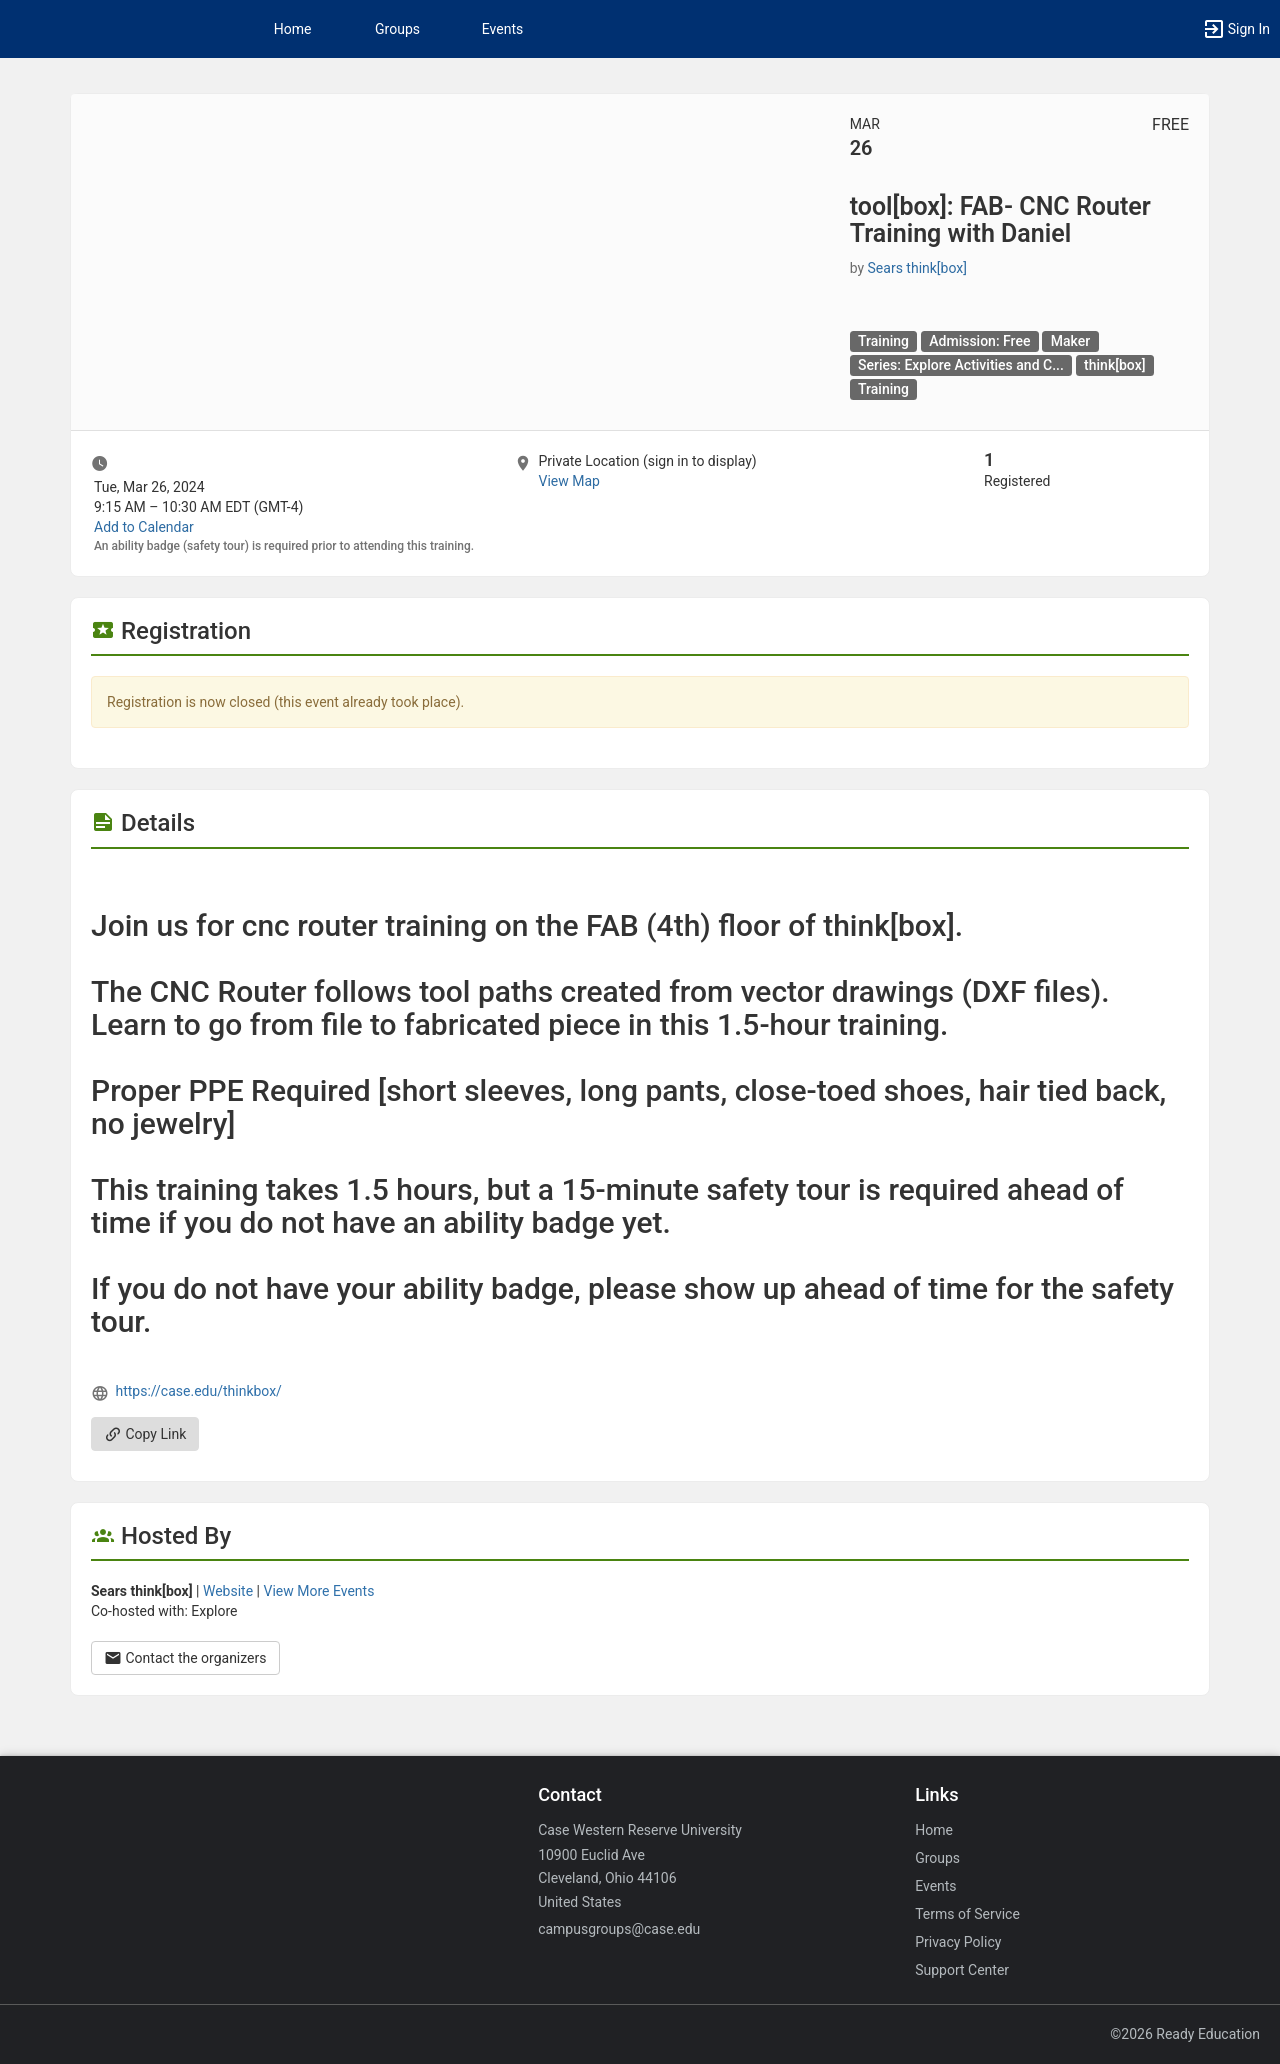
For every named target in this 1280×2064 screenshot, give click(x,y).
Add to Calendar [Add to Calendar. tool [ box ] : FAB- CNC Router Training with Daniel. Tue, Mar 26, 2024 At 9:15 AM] (144, 527)
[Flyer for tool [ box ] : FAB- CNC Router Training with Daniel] (640, 879)
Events (502, 29)
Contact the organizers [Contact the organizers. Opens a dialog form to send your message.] (185, 1658)
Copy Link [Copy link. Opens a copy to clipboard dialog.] (145, 1434)
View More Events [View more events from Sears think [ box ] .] (318, 1591)
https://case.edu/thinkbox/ (198, 1391)
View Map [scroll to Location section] (568, 481)
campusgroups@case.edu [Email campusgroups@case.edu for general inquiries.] (619, 1929)
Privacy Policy (958, 1942)
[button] (1236, 29)
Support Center (962, 1970)
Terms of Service (967, 1914)
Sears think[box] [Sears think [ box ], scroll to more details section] (917, 268)
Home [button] (293, 29)
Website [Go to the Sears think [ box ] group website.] (228, 1591)
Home (934, 1830)
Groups (397, 29)
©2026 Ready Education (1185, 2034)
